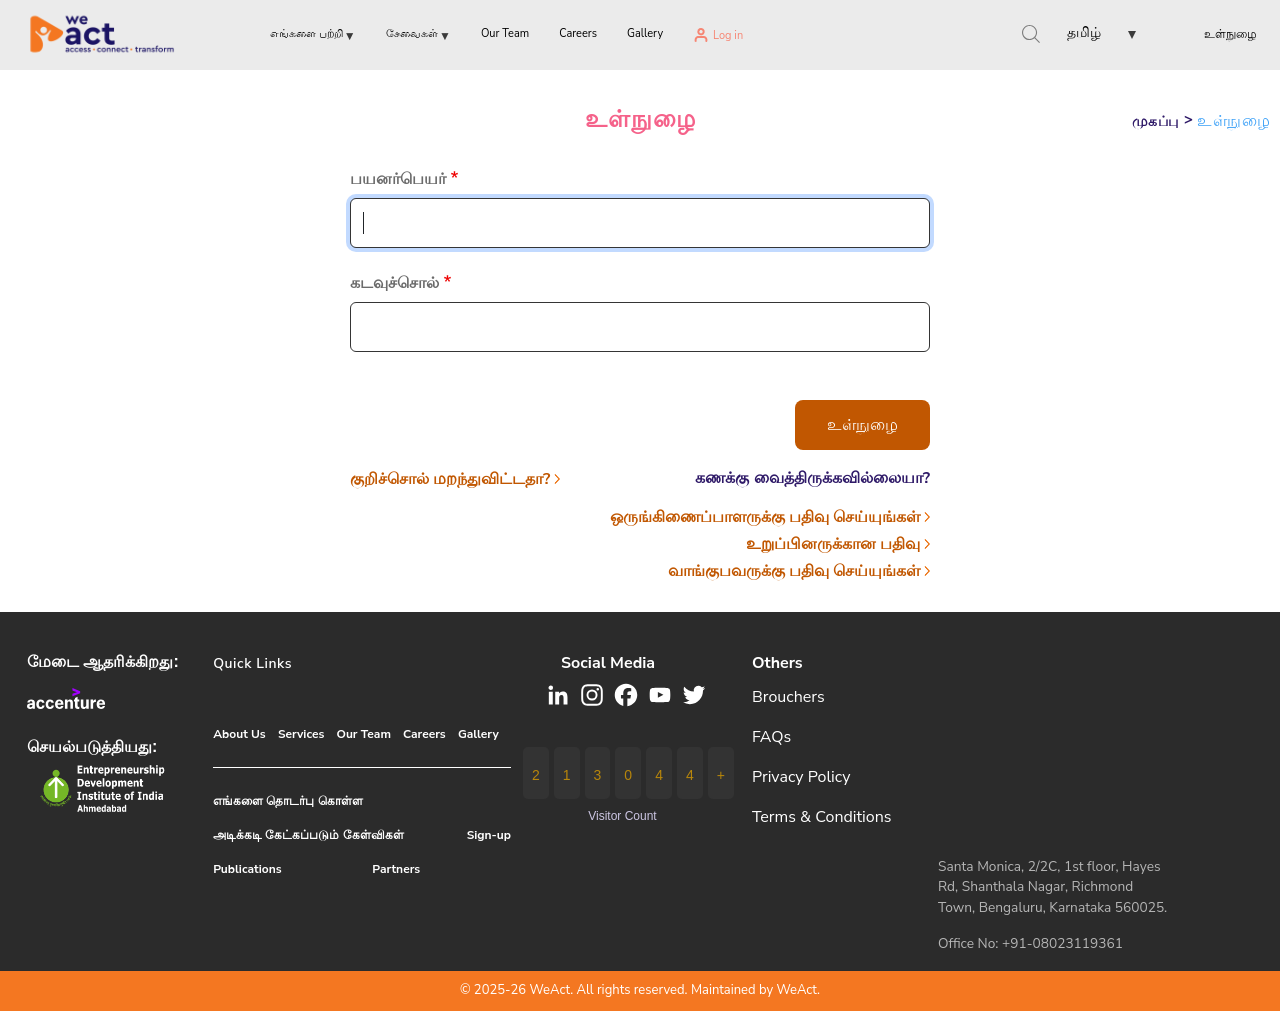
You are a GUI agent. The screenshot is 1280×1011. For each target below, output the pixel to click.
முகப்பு (1155, 121)
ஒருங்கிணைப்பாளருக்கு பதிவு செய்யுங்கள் (765, 517)
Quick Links (252, 663)
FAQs (771, 737)
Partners (396, 869)
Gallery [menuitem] (645, 33)
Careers (424, 734)
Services (301, 734)
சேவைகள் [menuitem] (418, 37)
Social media (608, 663)
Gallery (478, 734)
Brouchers (788, 697)
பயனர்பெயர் (398, 179)
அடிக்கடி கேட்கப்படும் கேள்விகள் (308, 835)
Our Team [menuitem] (505, 33)
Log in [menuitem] (728, 35)
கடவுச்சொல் (394, 283)
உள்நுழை (1230, 34)
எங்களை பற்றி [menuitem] (313, 37)
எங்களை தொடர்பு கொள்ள (287, 801)
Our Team (363, 734)
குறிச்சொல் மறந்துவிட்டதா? (450, 479)
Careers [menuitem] (578, 33)
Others (777, 663)
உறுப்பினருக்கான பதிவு (833, 544)
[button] (1085, 36)
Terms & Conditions (822, 817)
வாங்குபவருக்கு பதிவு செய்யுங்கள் (794, 571)
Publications (247, 869)
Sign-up (489, 835)
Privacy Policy (801, 777)
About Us (239, 734)
